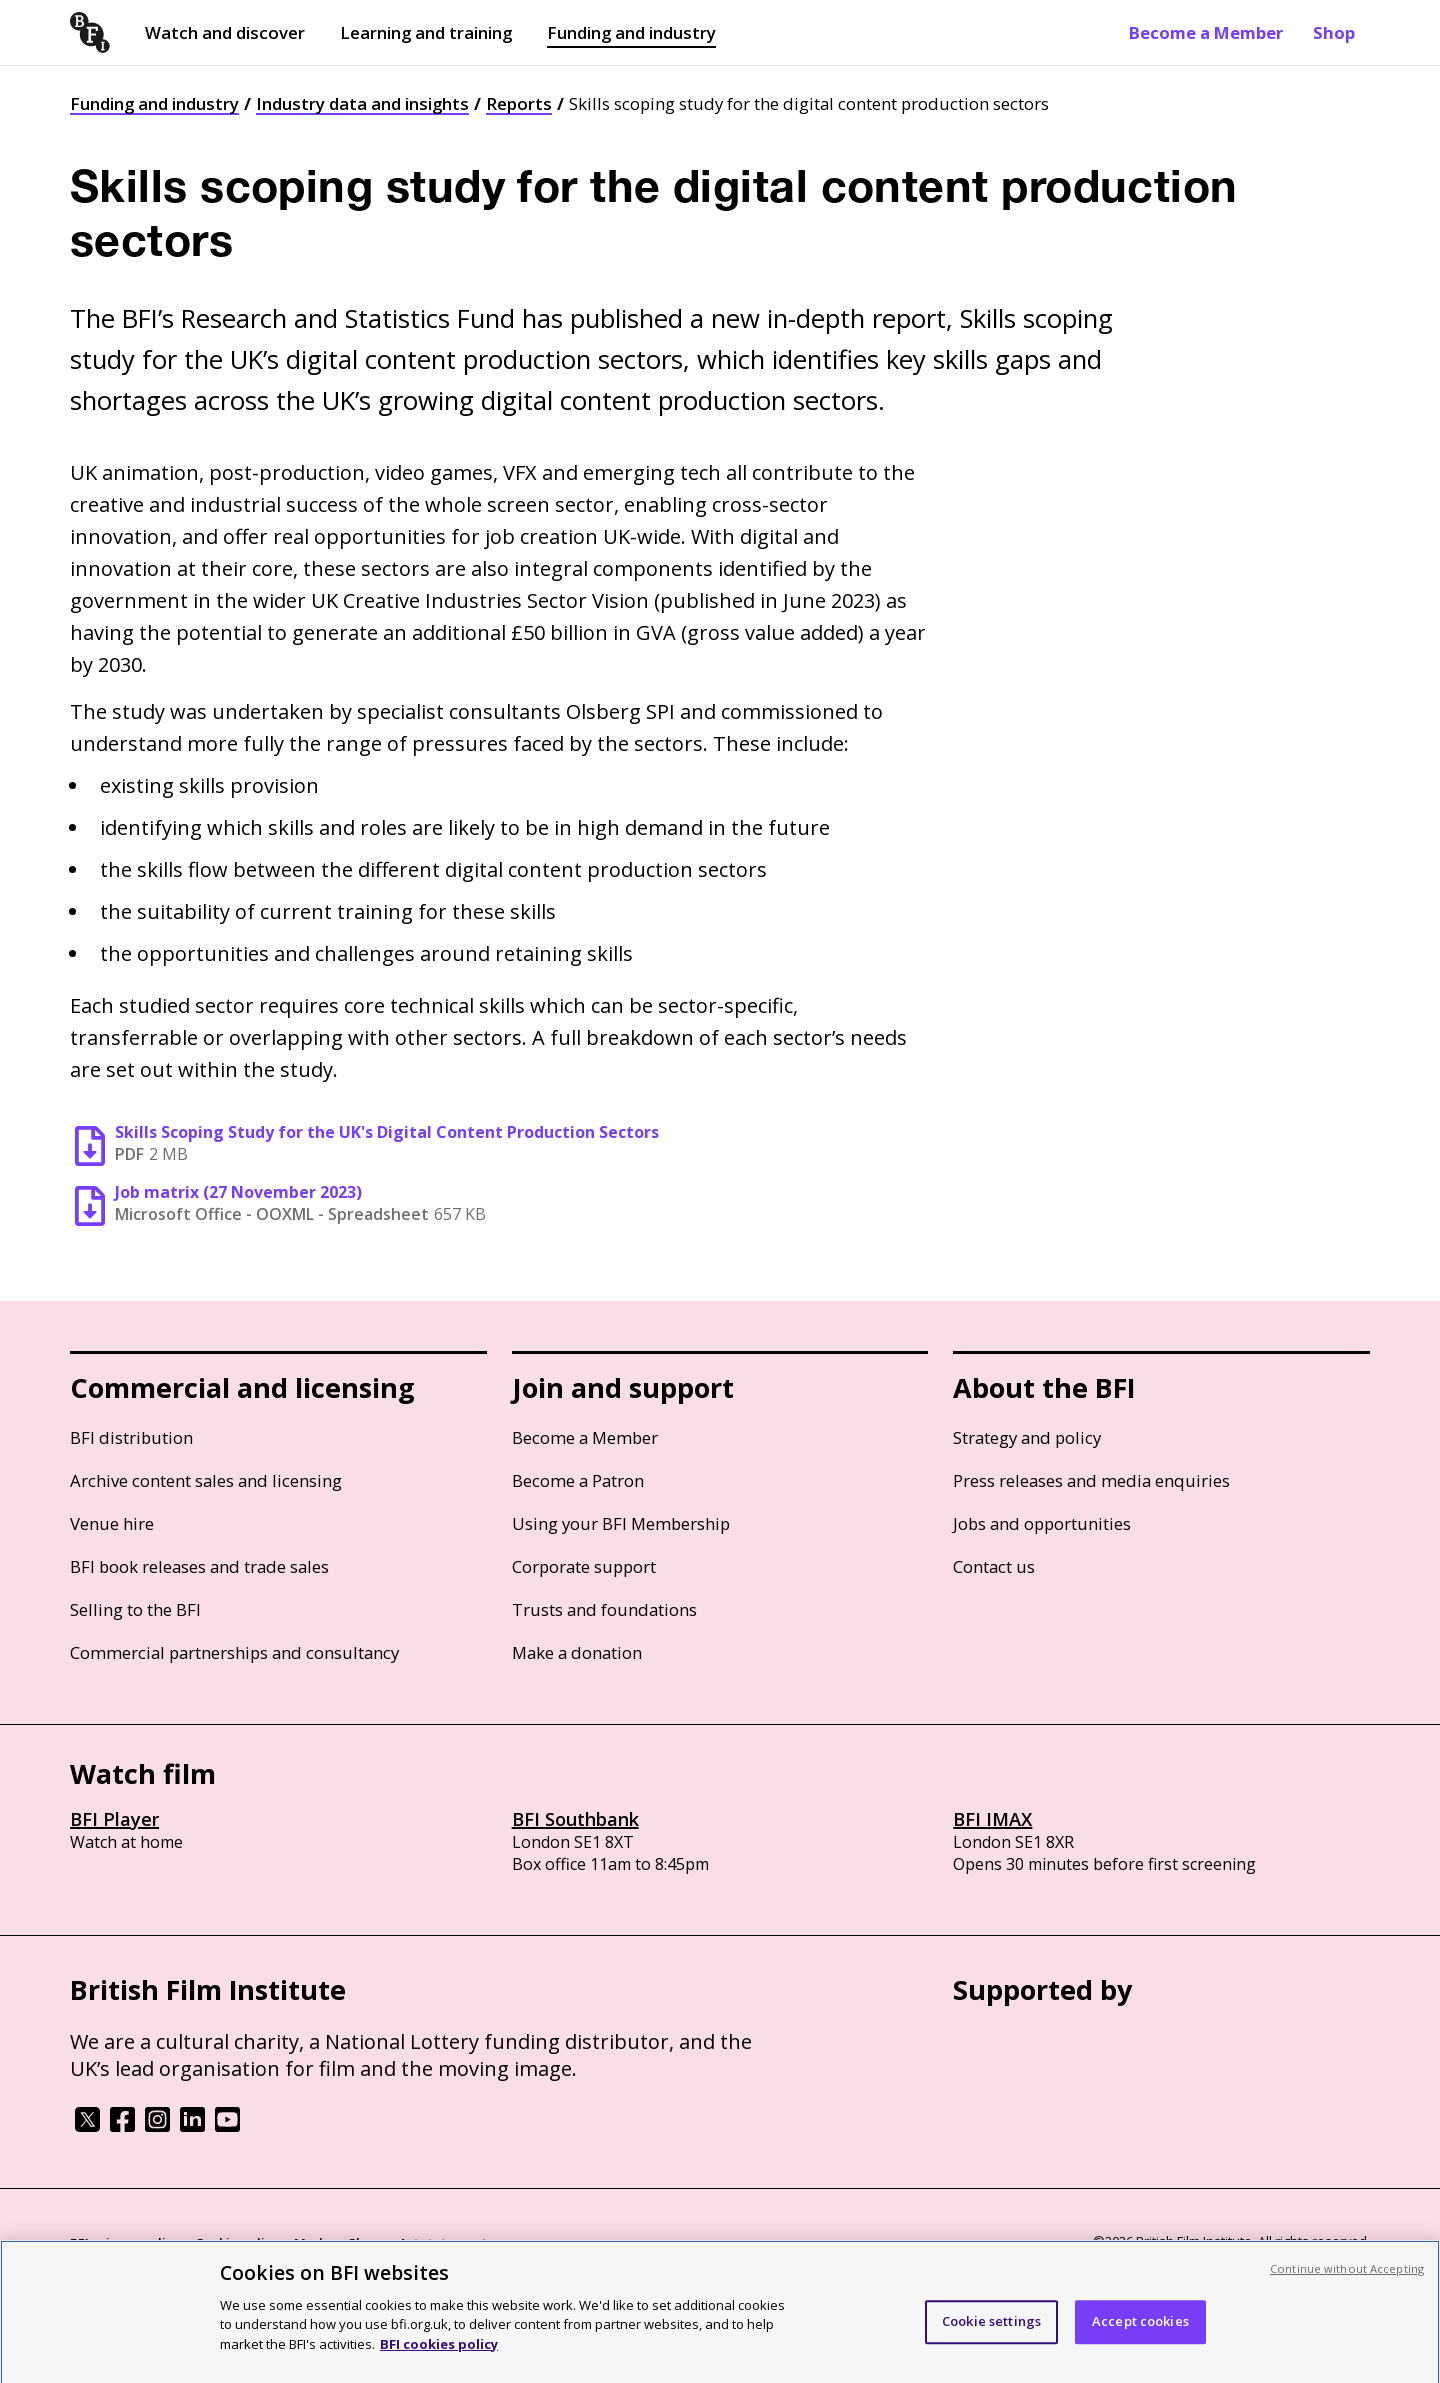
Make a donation (577, 1652)
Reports (519, 103)
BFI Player (114, 1819)
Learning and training (426, 32)
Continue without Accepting (1347, 2279)
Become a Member (1206, 32)
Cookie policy (237, 2243)
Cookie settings (991, 2333)
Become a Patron (578, 1480)
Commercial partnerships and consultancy (234, 1652)
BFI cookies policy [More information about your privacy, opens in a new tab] (439, 2355)
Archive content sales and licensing (206, 1480)
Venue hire (112, 1523)
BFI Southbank (575, 1819)
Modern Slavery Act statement (390, 2243)
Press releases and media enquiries (1091, 1480)
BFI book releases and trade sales (199, 1566)
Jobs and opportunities (1042, 1523)
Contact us (994, 1566)
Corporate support (584, 1566)
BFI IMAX (992, 1819)
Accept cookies (1140, 2333)
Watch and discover (225, 32)
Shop (1334, 32)
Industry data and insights (362, 103)
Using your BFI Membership (621, 1523)
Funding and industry (631, 32)
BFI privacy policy (125, 2243)
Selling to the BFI (135, 1609)
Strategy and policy (1027, 1437)
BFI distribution (131, 1437)
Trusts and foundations (604, 1609)
